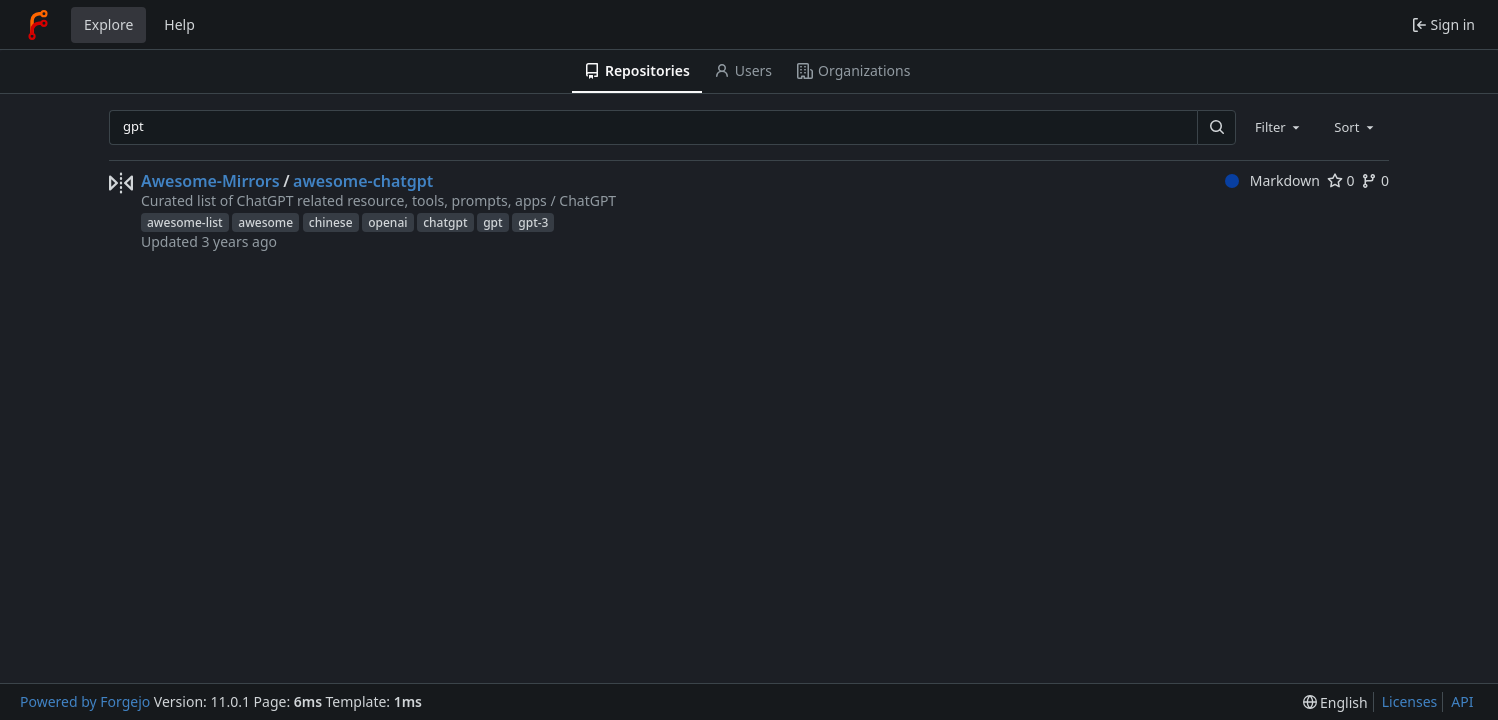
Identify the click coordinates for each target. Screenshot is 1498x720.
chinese (331, 222)
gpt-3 (533, 222)
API (1462, 701)
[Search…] (1216, 127)
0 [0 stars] (1341, 180)
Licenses (1410, 701)
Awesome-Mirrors (210, 181)
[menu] (1335, 702)
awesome (265, 222)
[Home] (38, 25)
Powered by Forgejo (85, 701)
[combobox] (1279, 127)
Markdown (1272, 180)
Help (179, 24)
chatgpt (445, 222)
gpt (492, 222)
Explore (108, 24)
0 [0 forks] (1375, 180)
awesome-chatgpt (363, 181)
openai (387, 222)
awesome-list (185, 222)
